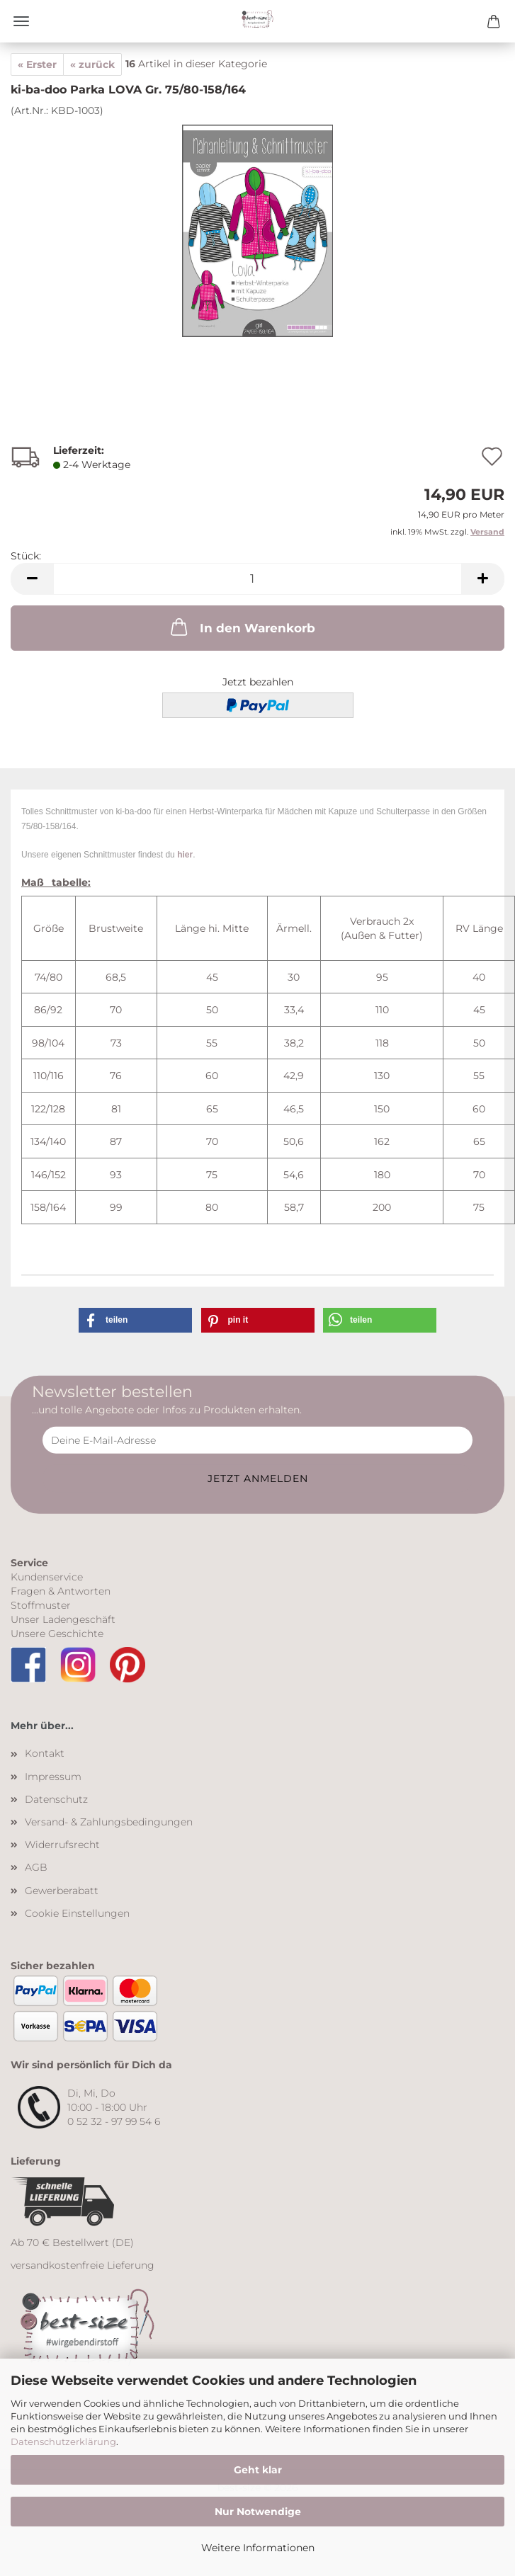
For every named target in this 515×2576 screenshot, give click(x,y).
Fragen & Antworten (61, 1591)
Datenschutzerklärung (63, 2441)
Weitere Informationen (258, 2547)
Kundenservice (47, 1577)
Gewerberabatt (61, 1890)
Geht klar (258, 2469)
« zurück (92, 64)
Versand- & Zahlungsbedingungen (109, 1822)
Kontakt (44, 1753)
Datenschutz (56, 1799)
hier (185, 855)
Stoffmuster (41, 1605)
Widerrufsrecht (62, 1844)
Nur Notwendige (258, 2511)
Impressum (53, 1776)
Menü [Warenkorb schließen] (21, 21)
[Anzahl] (257, 579)
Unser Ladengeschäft (63, 1619)
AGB (36, 1867)
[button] (32, 579)
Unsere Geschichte (57, 1633)
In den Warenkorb (241, 626)
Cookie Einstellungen (77, 1913)
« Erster (37, 64)
